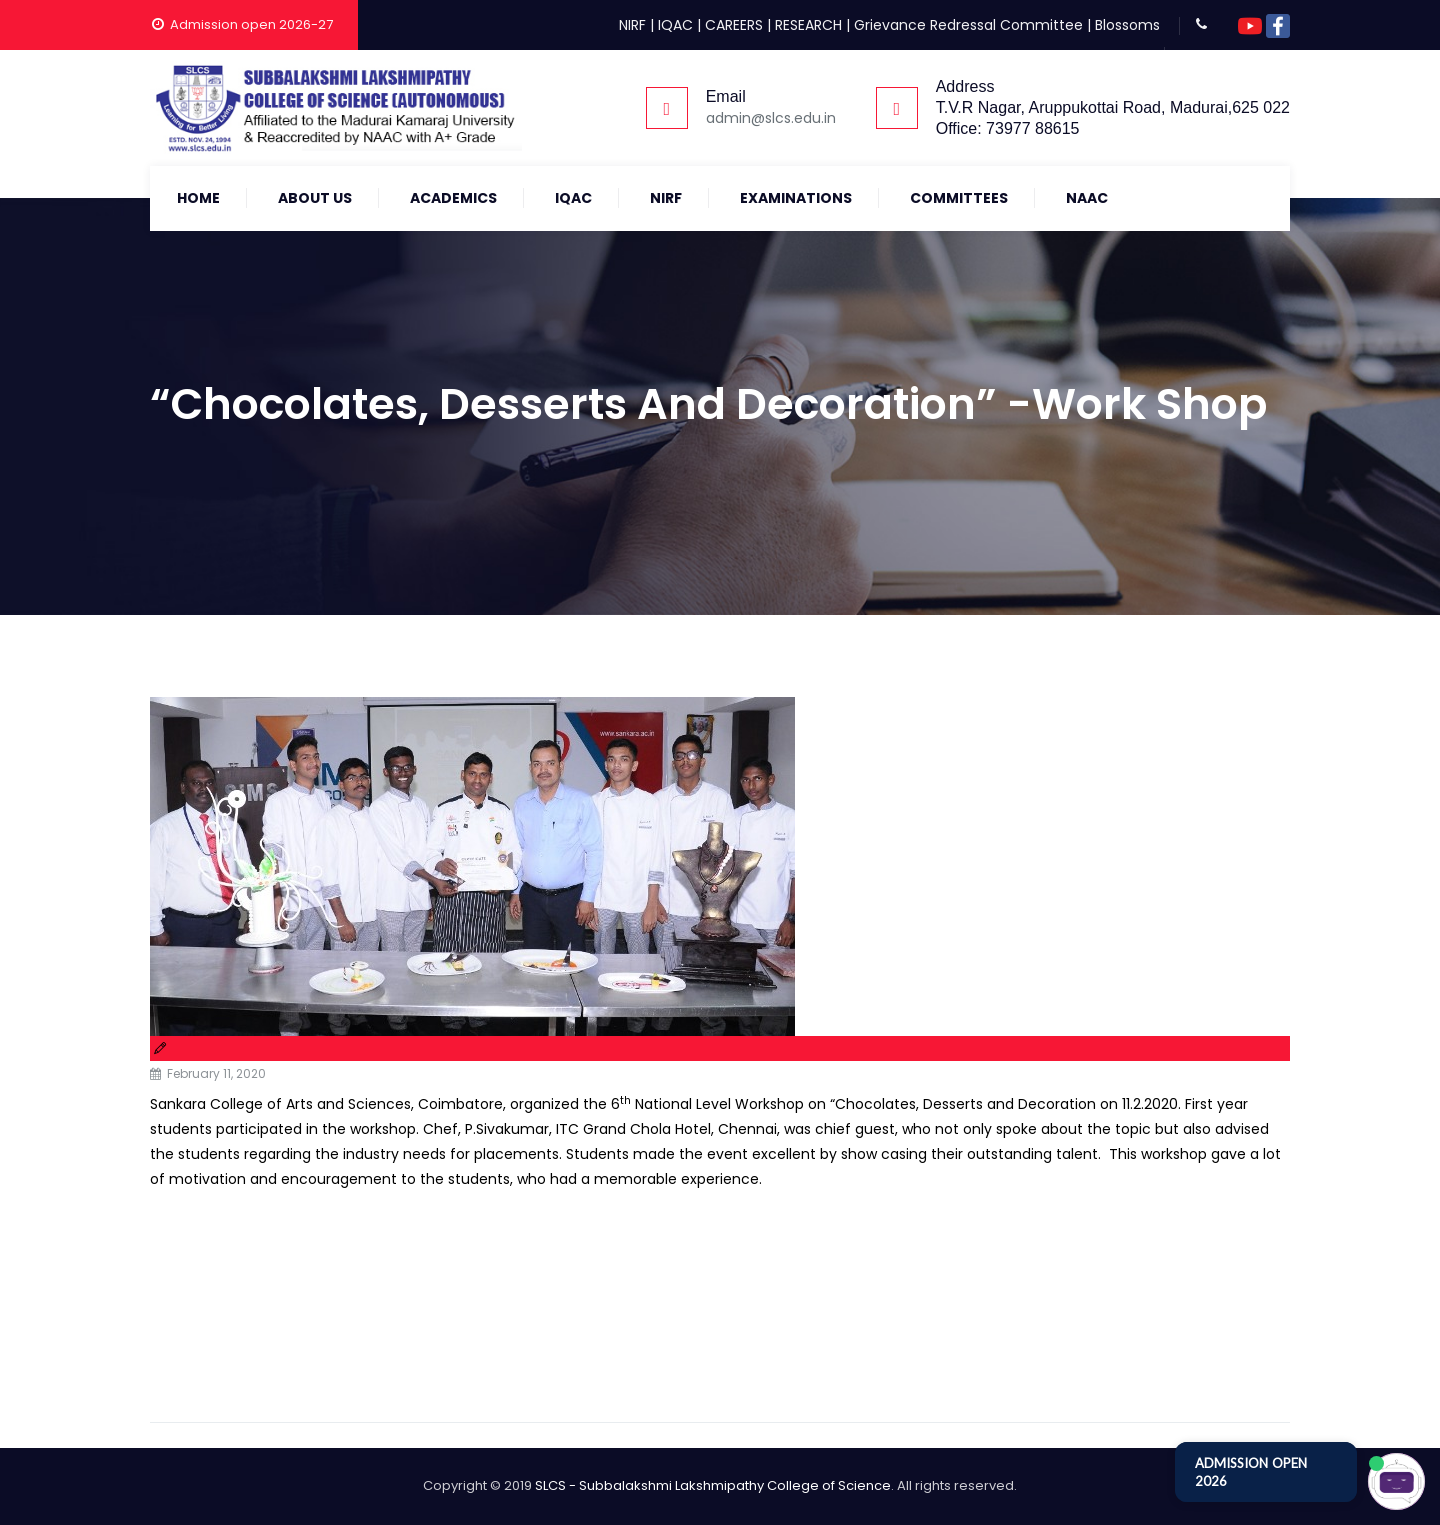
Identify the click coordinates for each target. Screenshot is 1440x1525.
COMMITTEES (959, 198)
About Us (315, 198)
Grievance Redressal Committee (968, 25)
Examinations (796, 198)
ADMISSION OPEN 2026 (1251, 1472)
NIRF (632, 25)
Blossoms (1127, 25)
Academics (453, 198)
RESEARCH (808, 25)
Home (198, 198)
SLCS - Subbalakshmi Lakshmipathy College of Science (713, 1485)
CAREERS (734, 25)
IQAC (675, 25)
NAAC (1087, 198)
